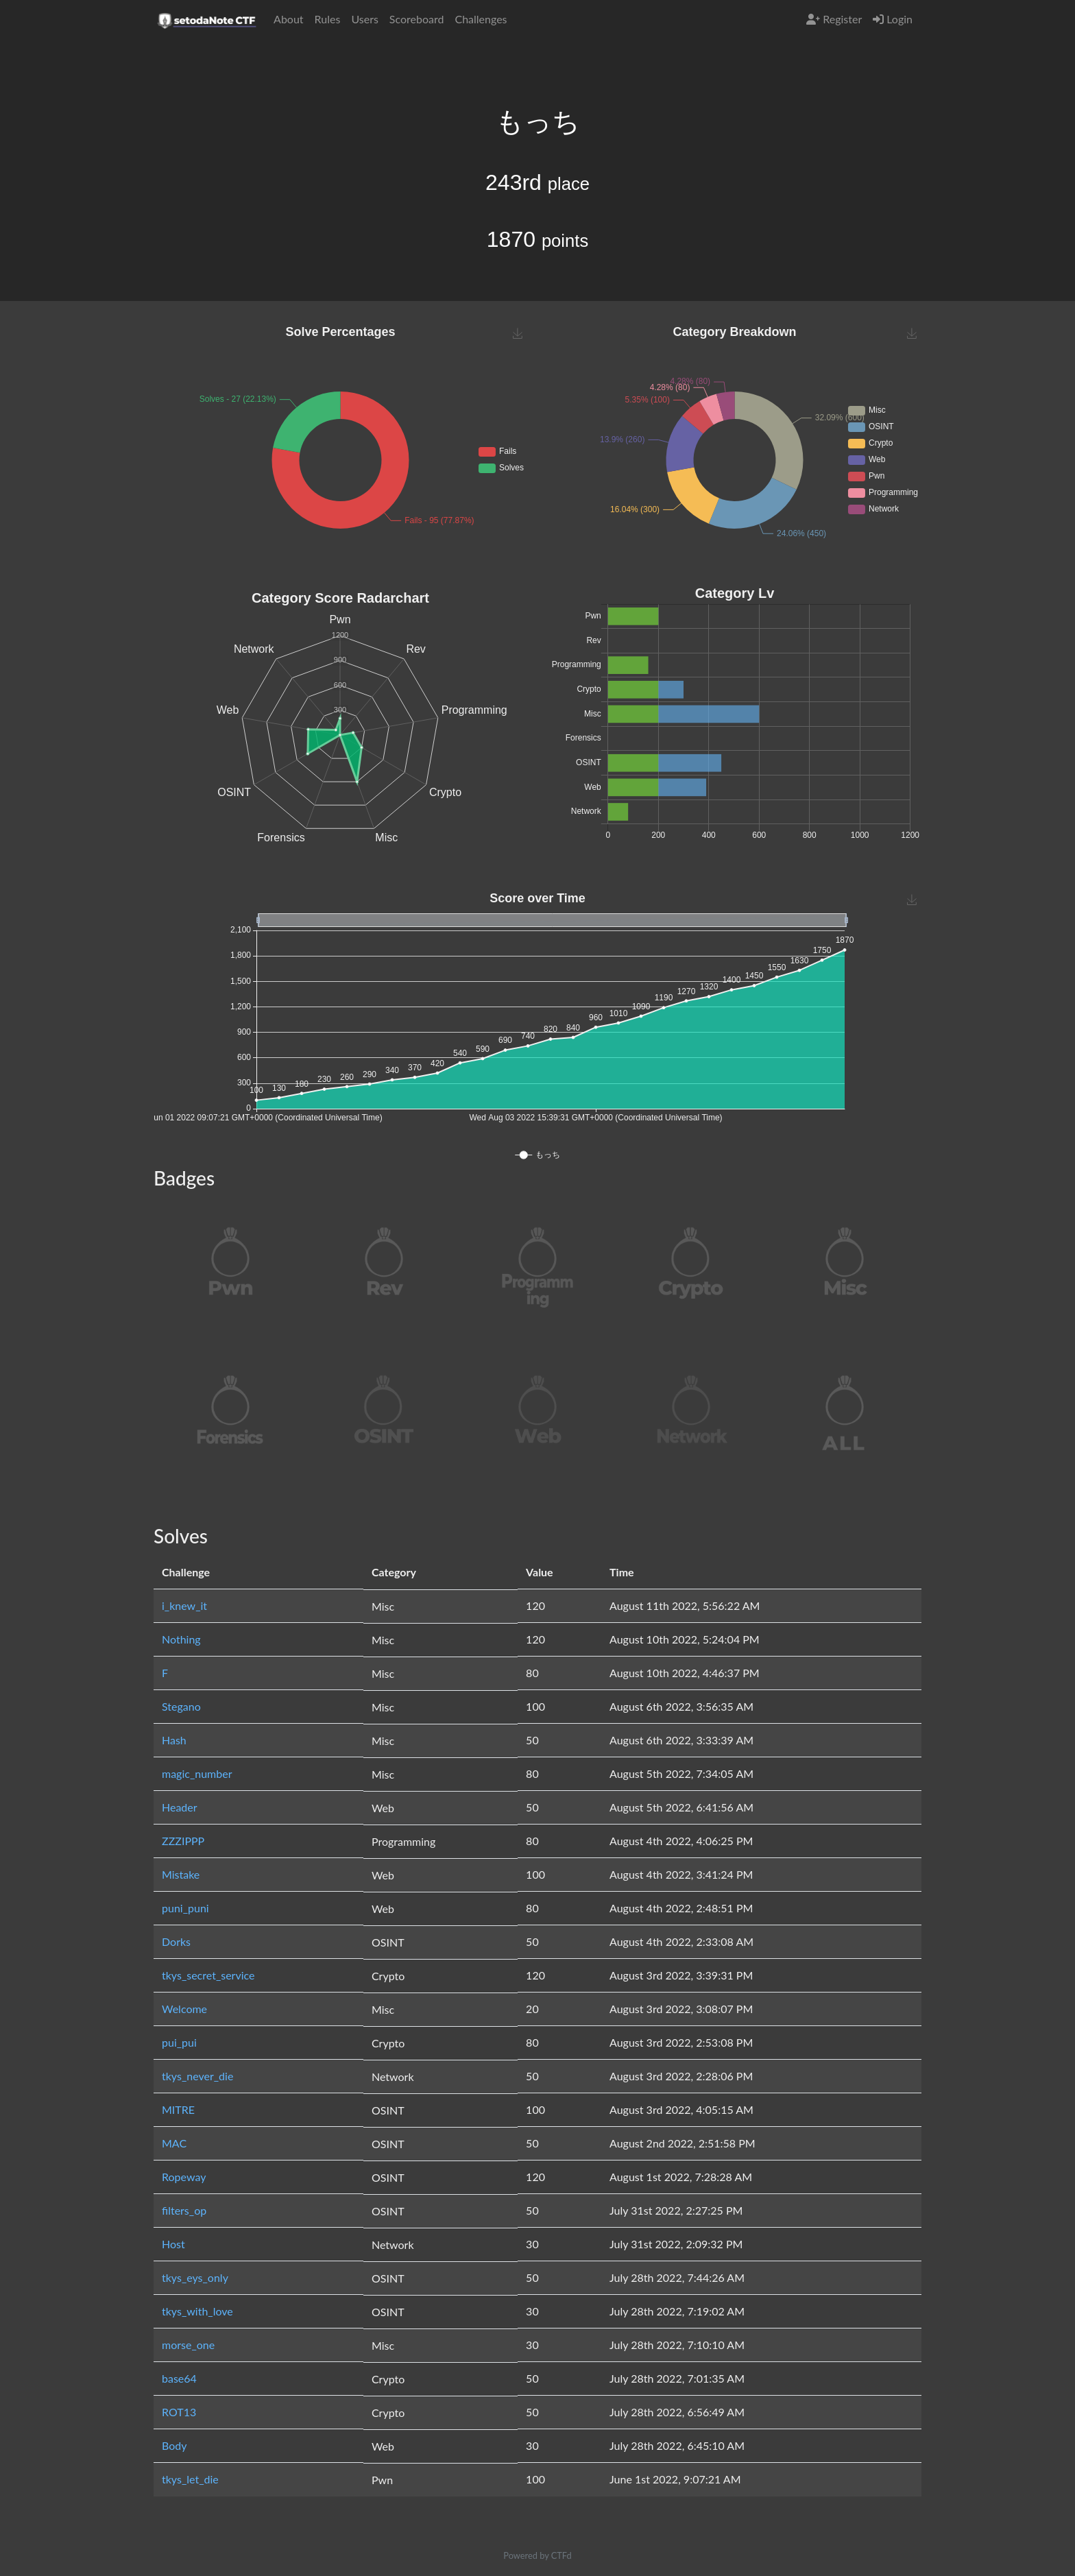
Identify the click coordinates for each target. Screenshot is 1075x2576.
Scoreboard (416, 18)
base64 (179, 2378)
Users (364, 18)
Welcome (184, 2008)
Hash (174, 1739)
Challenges (481, 18)
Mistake (181, 1874)
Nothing (181, 1639)
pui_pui (179, 2042)
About (289, 18)
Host (173, 2243)
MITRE (178, 2109)
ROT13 (179, 2411)
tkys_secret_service (208, 1975)
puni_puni (185, 1907)
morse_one (188, 2344)
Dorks (176, 1941)
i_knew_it (184, 1605)
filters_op (184, 2210)
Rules (328, 18)
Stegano (181, 1706)
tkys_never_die (197, 2075)
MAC (174, 2143)
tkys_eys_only (195, 2277)
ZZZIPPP (183, 1840)
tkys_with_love (197, 2311)
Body (174, 2445)
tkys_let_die (190, 2478)
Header (179, 1807)
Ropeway (184, 2176)
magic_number (197, 1773)
